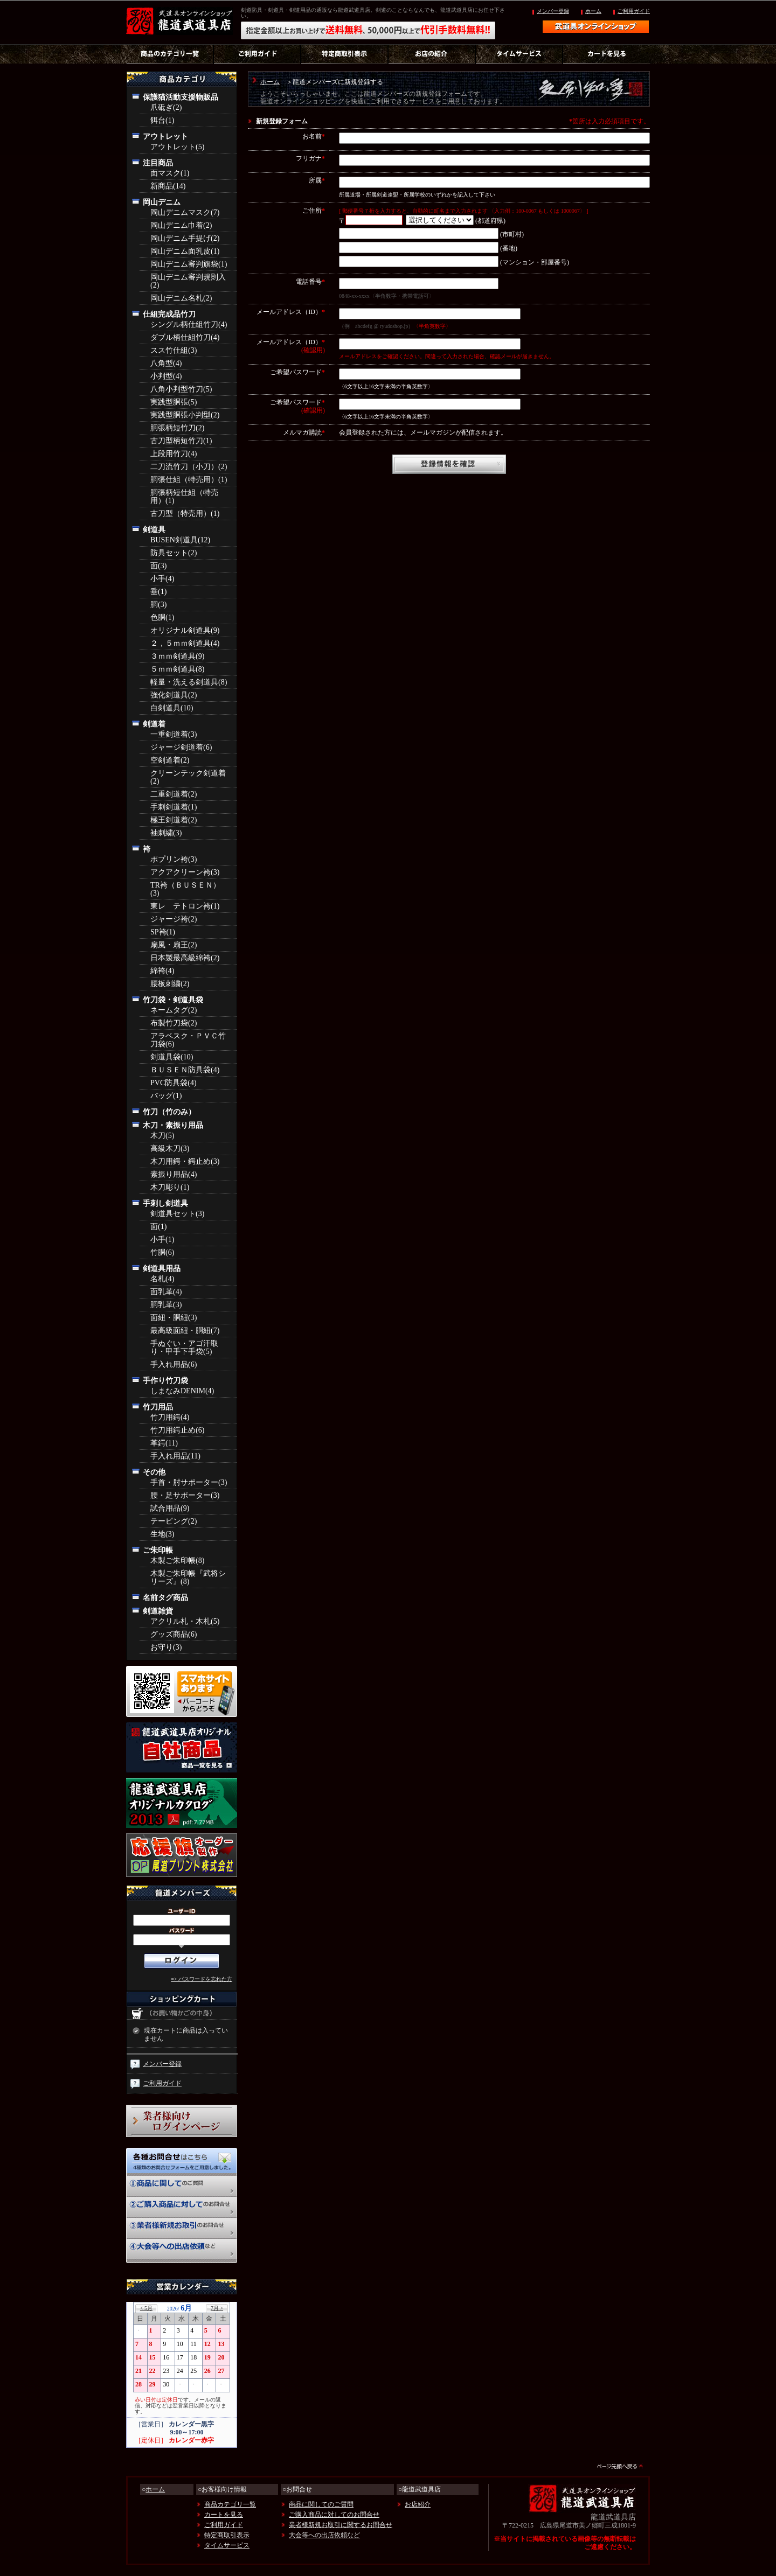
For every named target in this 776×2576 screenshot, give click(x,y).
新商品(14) (167, 186)
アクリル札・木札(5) (184, 1621)
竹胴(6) (162, 1252)
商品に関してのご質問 (321, 2504)
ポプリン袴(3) (173, 859)
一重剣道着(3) (173, 734)
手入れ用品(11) (175, 1456)
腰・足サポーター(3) (184, 1495)
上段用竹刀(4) (173, 454)
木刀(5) (162, 1136)
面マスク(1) (169, 173)
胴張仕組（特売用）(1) (188, 480)
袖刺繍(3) (166, 833)
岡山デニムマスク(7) (184, 212)
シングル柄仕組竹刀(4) (188, 324)
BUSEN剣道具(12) (180, 540)
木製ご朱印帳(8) (177, 1560)
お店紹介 (418, 2504)
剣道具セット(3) (177, 1214)
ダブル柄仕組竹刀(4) (184, 337)
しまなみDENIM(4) (182, 1391)
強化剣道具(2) (173, 695)
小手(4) (162, 579)
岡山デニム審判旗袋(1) (188, 264)
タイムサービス (227, 2545)
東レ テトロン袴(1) (184, 906)
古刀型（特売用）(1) (184, 513)
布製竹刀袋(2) (173, 1023)
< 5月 (146, 2308)
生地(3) (162, 1534)
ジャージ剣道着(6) (181, 747)
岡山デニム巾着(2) (181, 225)
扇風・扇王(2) (173, 945)
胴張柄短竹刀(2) (177, 428)
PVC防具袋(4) (173, 1083)
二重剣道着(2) (173, 794)
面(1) (158, 1227)
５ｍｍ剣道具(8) (177, 669)
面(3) (158, 566)
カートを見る (223, 2514)
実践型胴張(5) (173, 402)
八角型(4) (166, 363)
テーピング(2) (173, 1521)
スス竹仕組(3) (173, 350)
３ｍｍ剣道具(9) (177, 656)
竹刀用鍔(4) (169, 1417)
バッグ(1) (166, 1096)
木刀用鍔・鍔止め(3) (184, 1161)
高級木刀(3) (169, 1148)
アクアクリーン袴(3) (184, 872)
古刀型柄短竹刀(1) (181, 441)
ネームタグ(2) (173, 1010)
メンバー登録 (553, 11)
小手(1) (162, 1239)
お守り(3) (166, 1647)
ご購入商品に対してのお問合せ (334, 2514)
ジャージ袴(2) (173, 919)
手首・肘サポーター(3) (188, 1482)
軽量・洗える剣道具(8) (188, 682)
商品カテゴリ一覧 (230, 2504)
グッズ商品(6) (173, 1634)
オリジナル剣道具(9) (184, 630)
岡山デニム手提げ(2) (184, 238)
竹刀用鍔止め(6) (177, 1430)
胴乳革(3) (166, 1305)
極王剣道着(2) (173, 820)
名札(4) (162, 1279)
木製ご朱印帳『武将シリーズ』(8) (188, 1577)
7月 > (217, 2308)
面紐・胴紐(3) (173, 1318)
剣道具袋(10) (171, 1057)
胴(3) (158, 605)
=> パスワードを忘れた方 (201, 1979)
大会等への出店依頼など (324, 2535)
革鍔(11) (164, 1443)
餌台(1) (162, 120)
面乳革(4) (166, 1292)
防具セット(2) (173, 553)
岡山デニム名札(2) (181, 298)
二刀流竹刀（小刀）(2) (188, 467)
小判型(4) (166, 376)
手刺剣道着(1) (173, 807)
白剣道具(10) (171, 708)
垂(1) (158, 592)
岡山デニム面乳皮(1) (184, 251)
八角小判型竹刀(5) (181, 389)
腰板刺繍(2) (169, 984)
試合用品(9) (169, 1508)
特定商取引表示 (227, 2535)
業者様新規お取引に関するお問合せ (340, 2525)
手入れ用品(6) (173, 1364)
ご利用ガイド (634, 11)
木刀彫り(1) (169, 1187)
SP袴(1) (162, 932)
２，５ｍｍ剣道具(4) (184, 643)
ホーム (593, 11)
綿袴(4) (162, 971)
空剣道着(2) (169, 760)
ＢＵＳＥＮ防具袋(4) (184, 1070)
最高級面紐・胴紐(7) (184, 1331)
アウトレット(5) (177, 147)
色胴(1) (162, 617)
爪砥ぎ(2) (166, 107)
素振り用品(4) (173, 1174)
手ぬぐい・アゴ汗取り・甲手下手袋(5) (184, 1347)
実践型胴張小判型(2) (184, 415)
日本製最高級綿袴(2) (184, 958)
